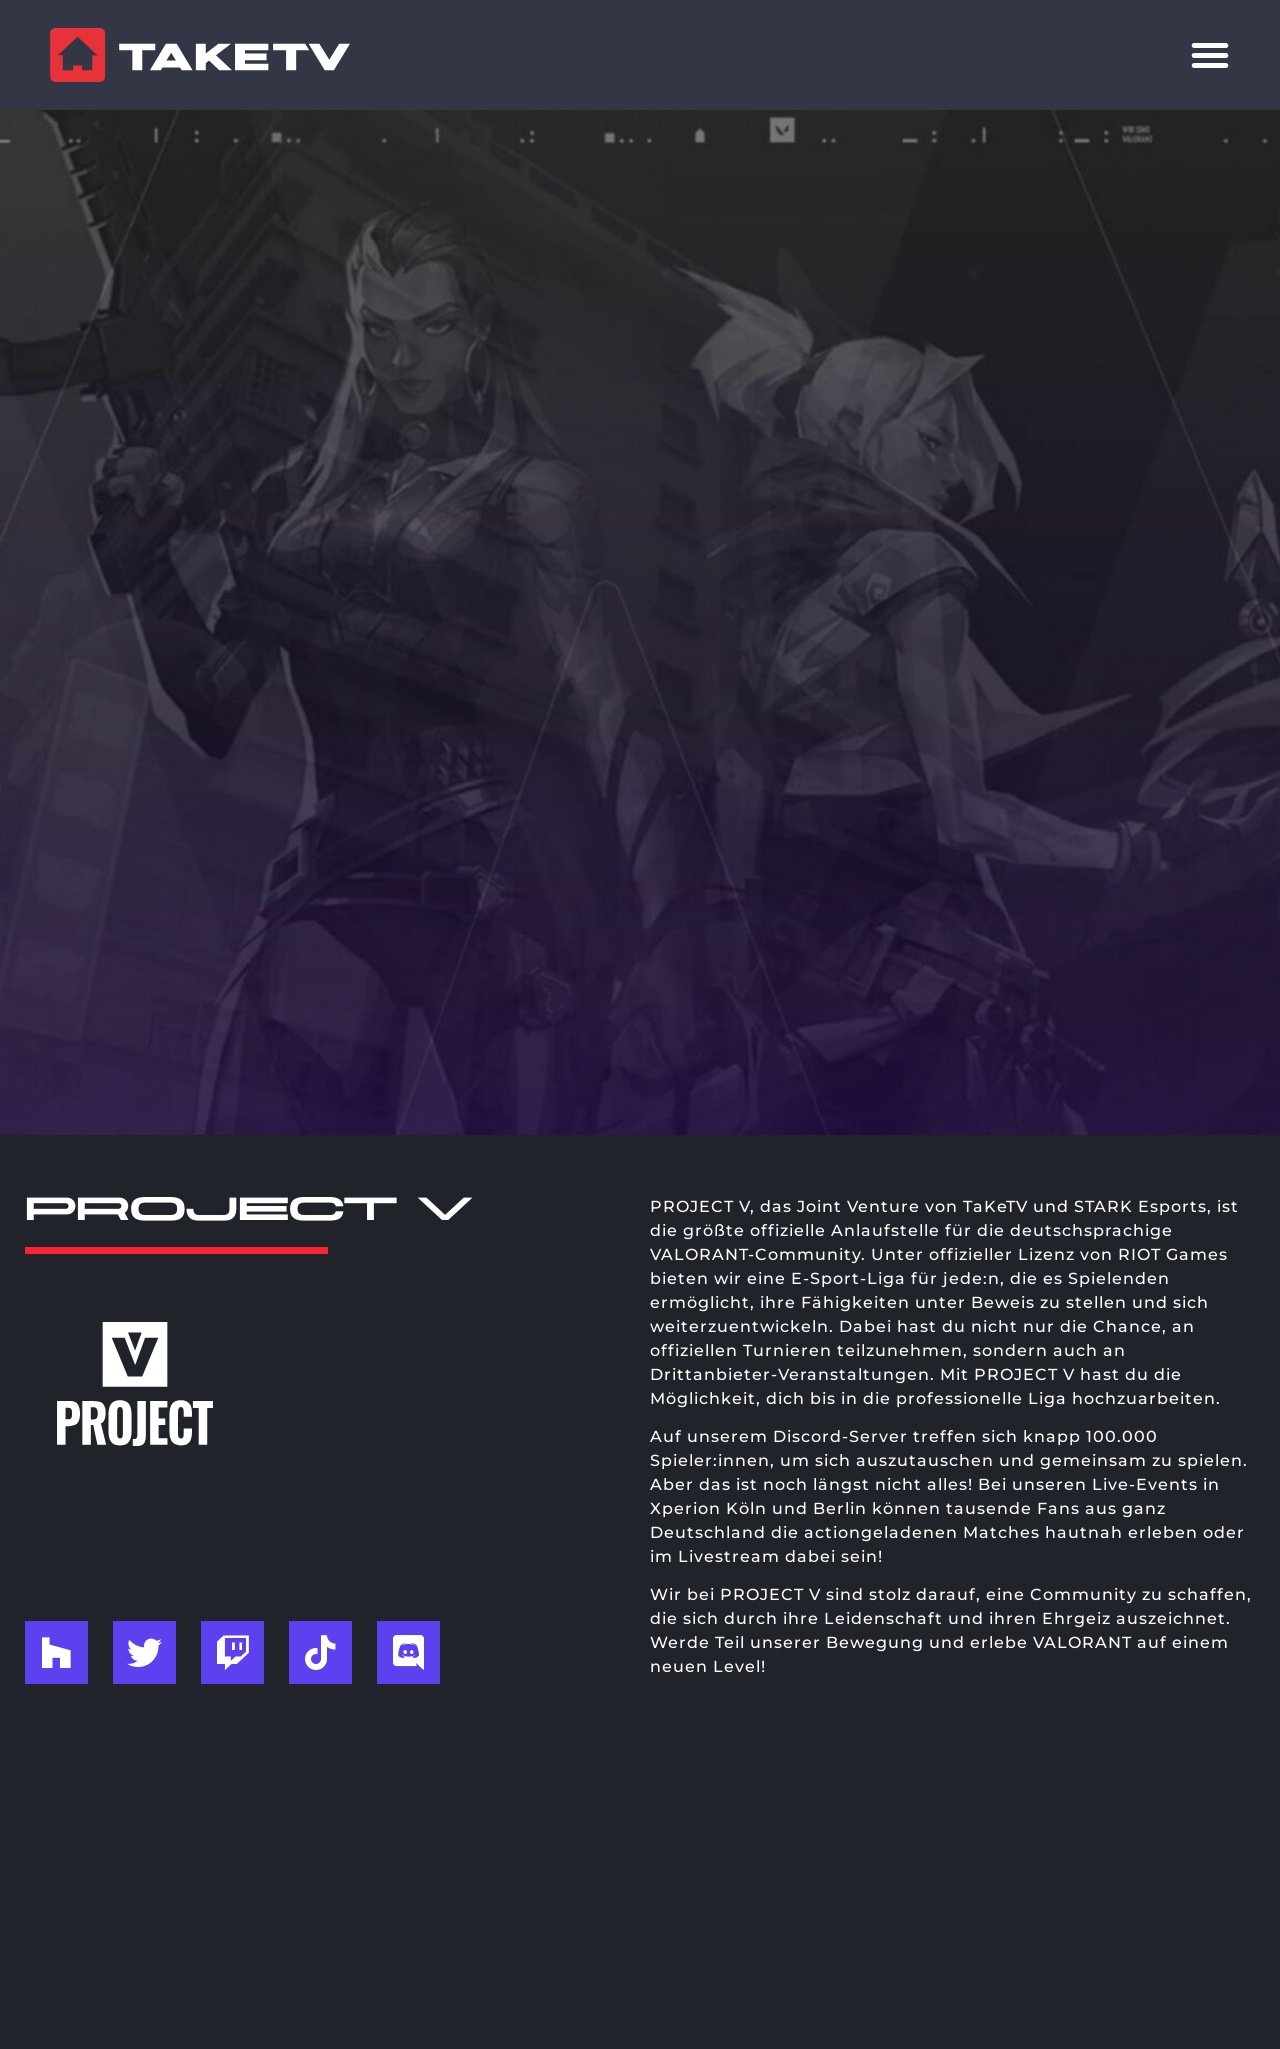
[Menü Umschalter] (1210, 55)
